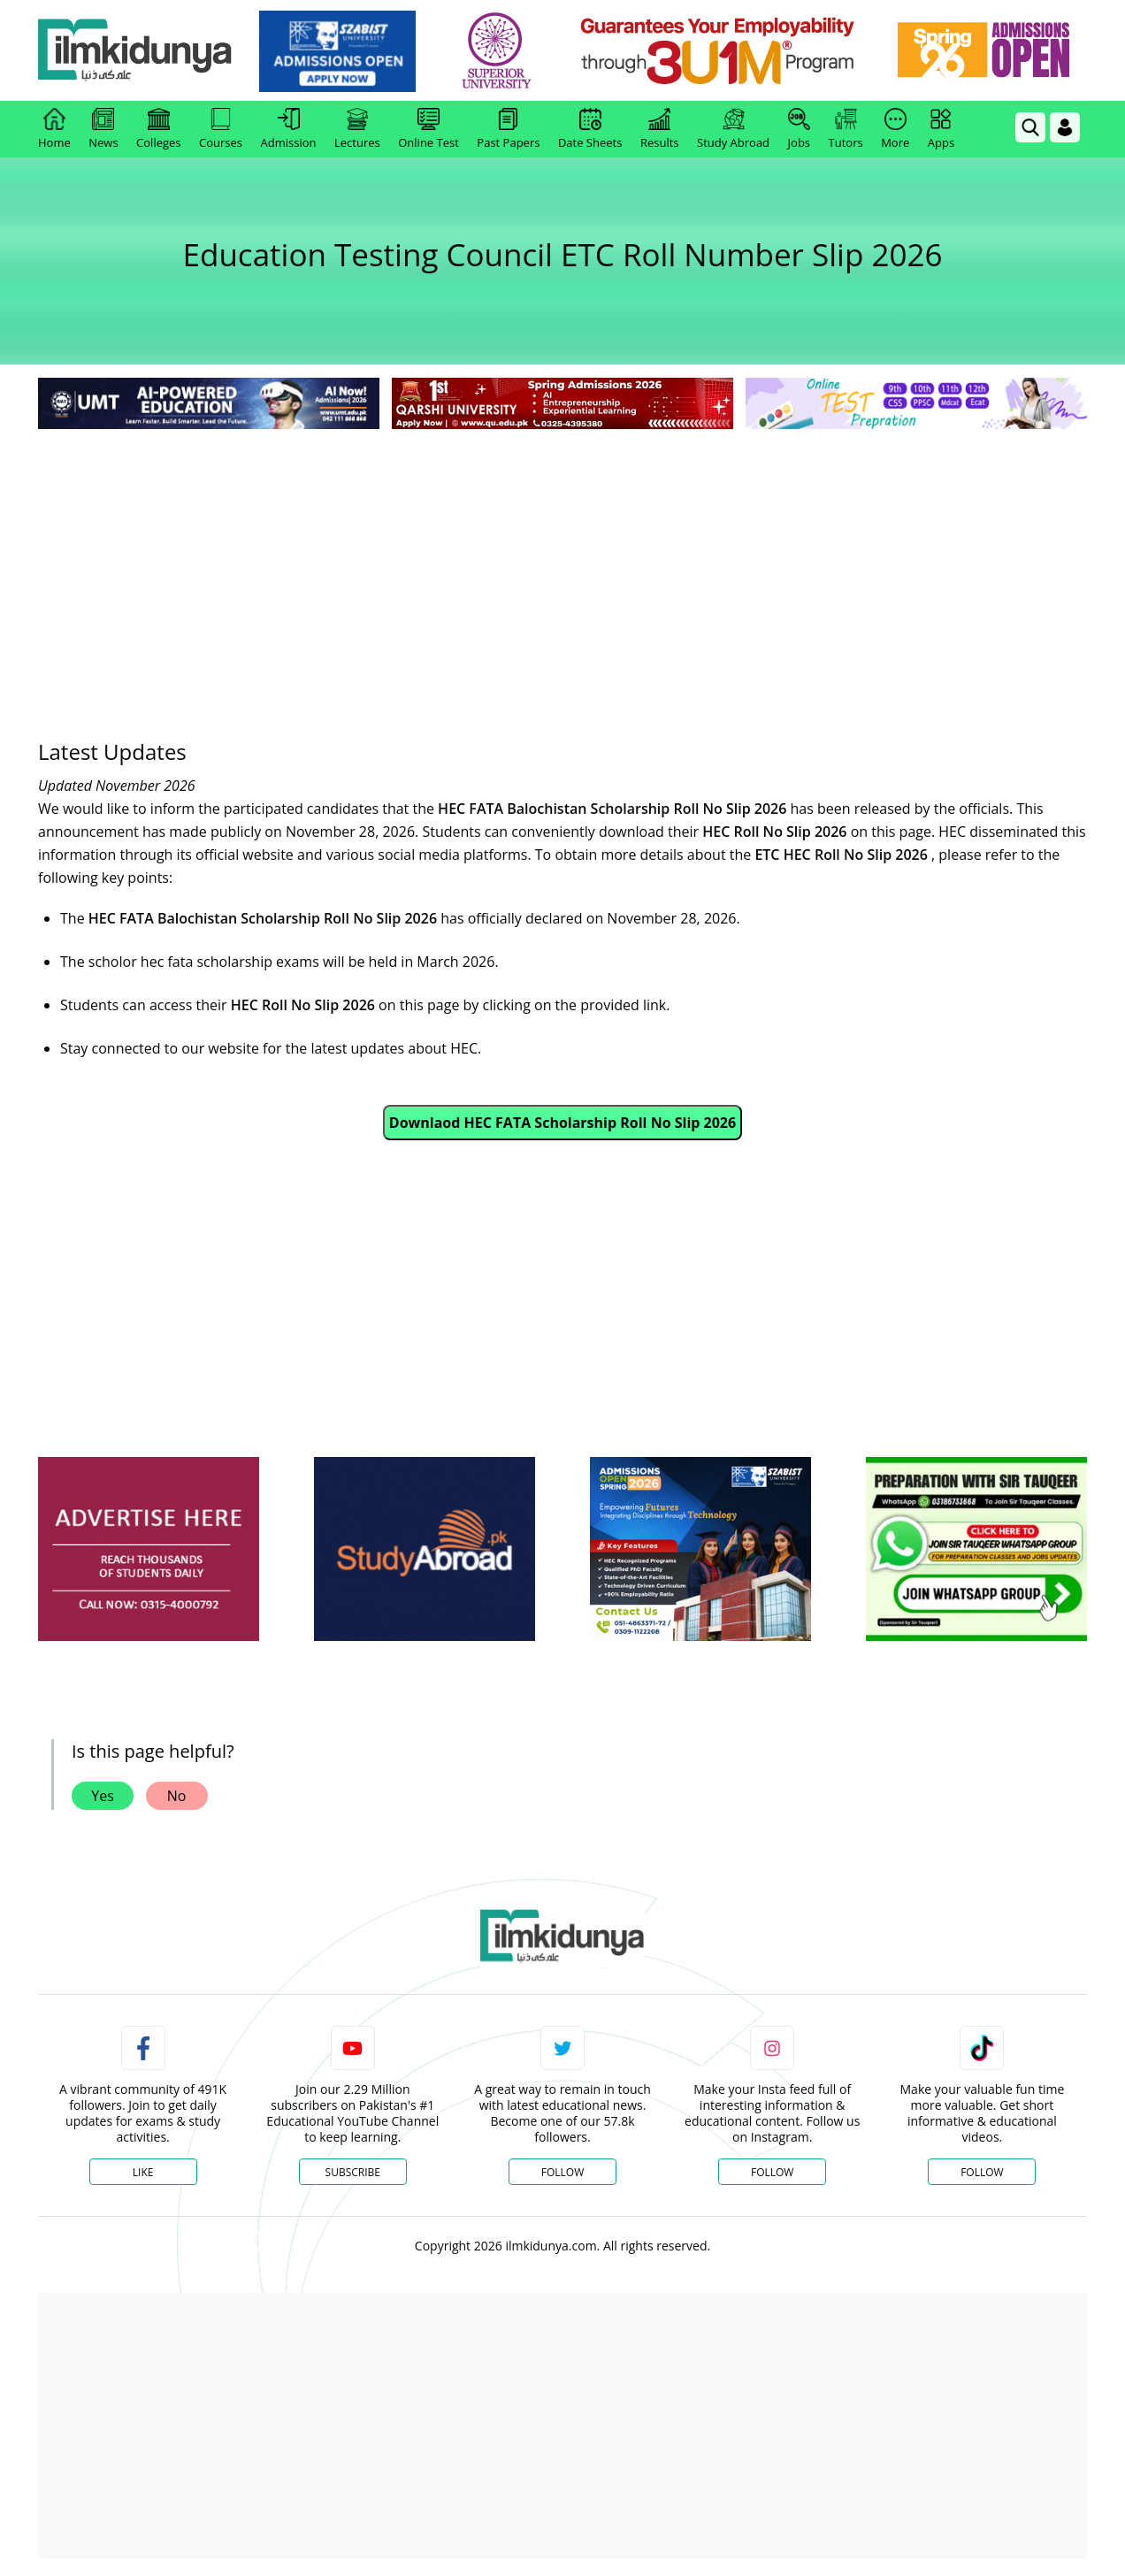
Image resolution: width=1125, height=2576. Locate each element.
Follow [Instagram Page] (772, 2172)
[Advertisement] (562, 566)
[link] (338, 51)
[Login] (1065, 127)
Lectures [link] (357, 129)
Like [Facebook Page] (143, 2172)
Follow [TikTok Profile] (981, 2172)
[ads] (148, 1549)
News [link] (103, 129)
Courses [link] (220, 129)
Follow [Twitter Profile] (562, 2172)
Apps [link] (941, 129)
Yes (102, 1796)
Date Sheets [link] (590, 129)
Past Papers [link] (508, 129)
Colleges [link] (158, 129)
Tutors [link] (846, 129)
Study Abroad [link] (733, 129)
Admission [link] (289, 129)
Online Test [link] (428, 129)
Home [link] (54, 129)
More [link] (895, 129)
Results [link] (659, 129)
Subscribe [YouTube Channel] (352, 2172)
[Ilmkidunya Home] (135, 51)
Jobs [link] (799, 129)
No (177, 1796)
